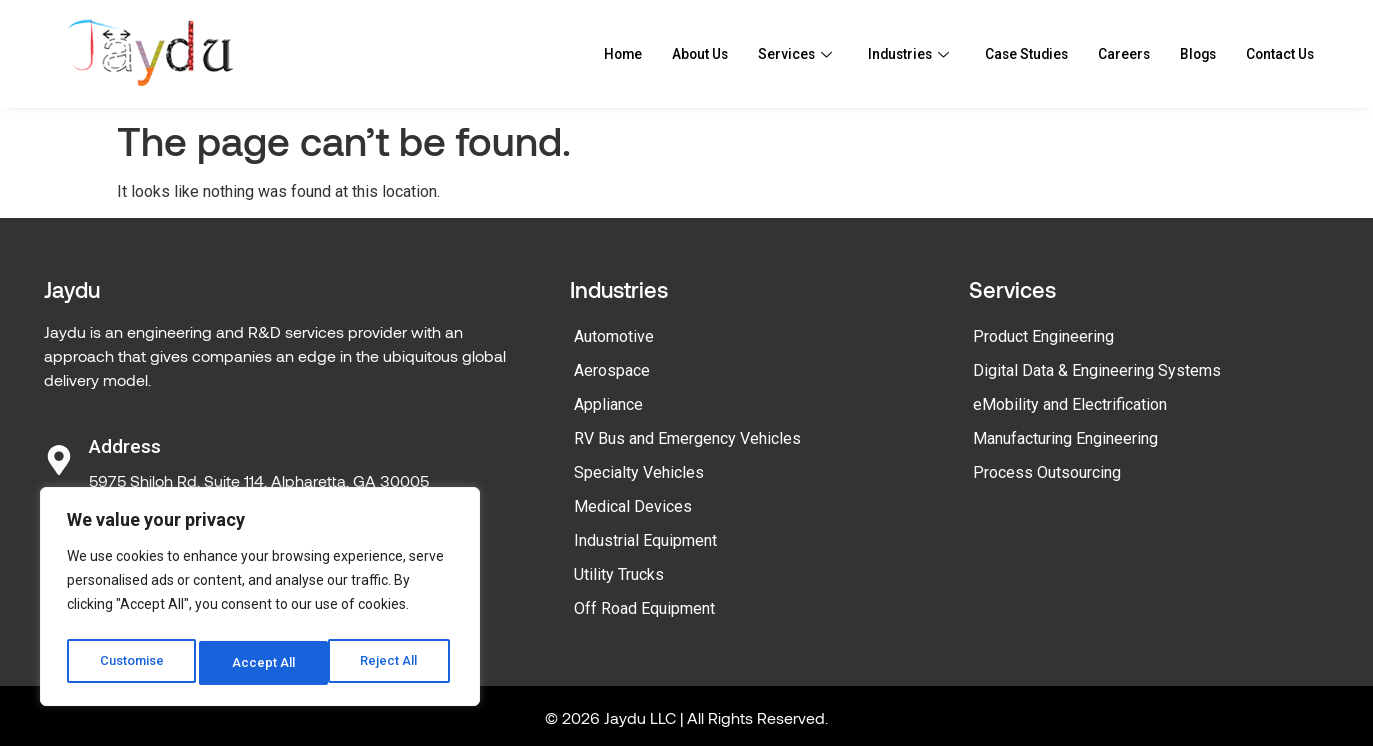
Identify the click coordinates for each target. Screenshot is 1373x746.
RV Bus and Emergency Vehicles (687, 438)
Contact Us (1275, 54)
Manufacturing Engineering (1065, 438)
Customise (131, 663)
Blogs (1186, 54)
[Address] (59, 460)
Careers (1107, 54)
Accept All (391, 663)
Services (757, 54)
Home (573, 54)
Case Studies (1002, 54)
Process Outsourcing (1047, 472)
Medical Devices (633, 506)
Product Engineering (1043, 336)
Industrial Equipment (645, 540)
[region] (260, 601)
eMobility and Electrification (1070, 404)
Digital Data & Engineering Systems (1097, 370)
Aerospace (612, 370)
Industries (876, 54)
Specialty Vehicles (639, 472)
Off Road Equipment (644, 608)
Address (125, 446)
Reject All (263, 663)
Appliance (608, 404)
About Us (656, 54)
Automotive (614, 336)
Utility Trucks (619, 574)
